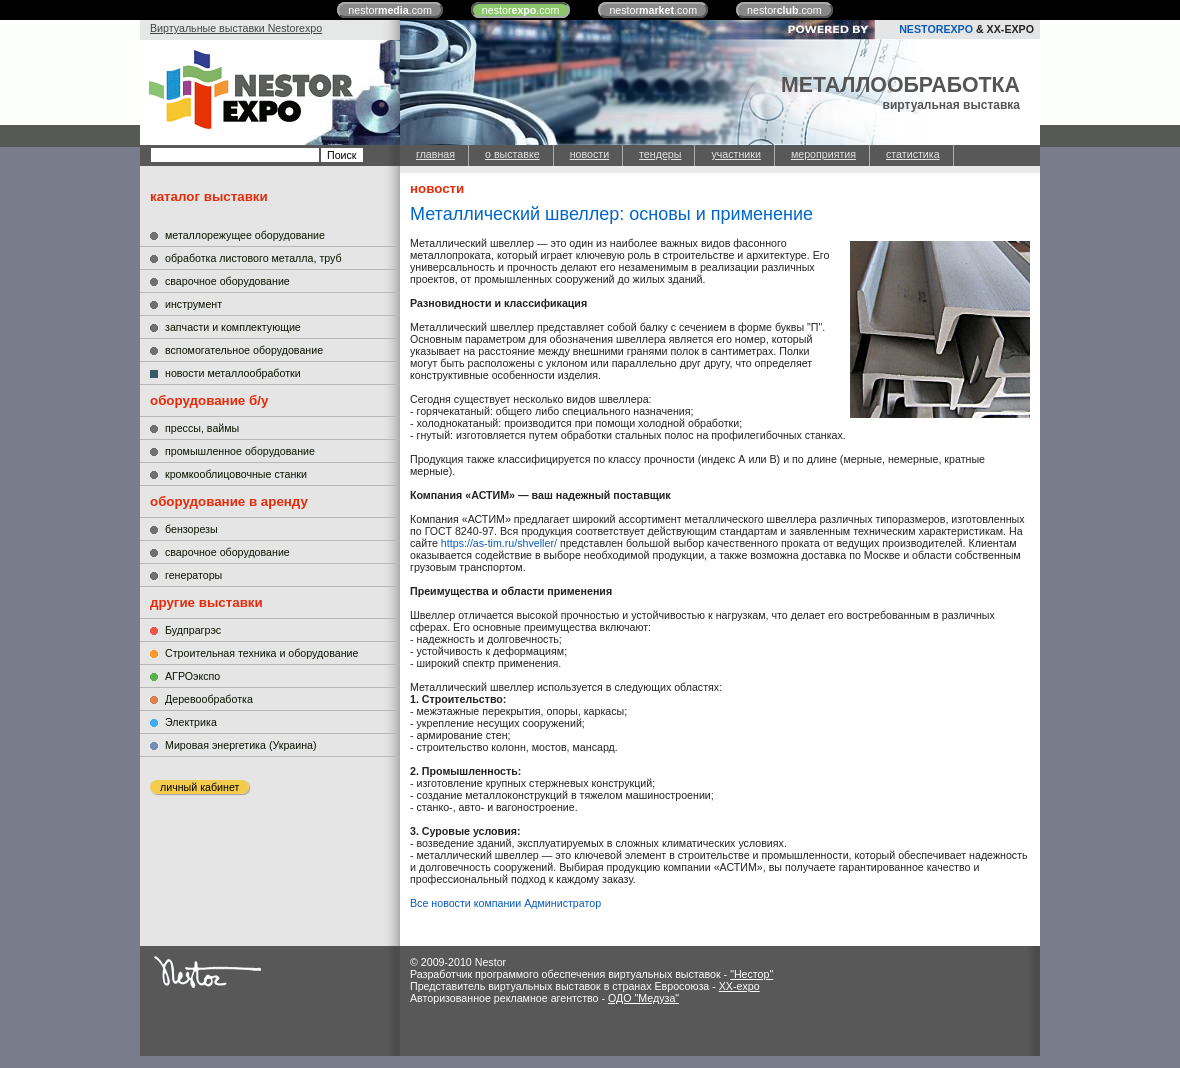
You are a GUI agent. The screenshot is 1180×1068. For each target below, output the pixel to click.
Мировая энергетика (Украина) (241, 745)
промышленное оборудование (240, 451)
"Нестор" (751, 974)
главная (435, 154)
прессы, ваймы (202, 428)
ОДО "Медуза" (643, 998)
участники (735, 154)
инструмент (193, 304)
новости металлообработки (233, 373)
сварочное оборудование (227, 281)
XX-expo (739, 986)
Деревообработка (209, 699)
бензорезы (191, 529)
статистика (913, 154)
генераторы (193, 575)
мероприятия (823, 154)
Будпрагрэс (193, 630)
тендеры (660, 154)
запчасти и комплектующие (233, 327)
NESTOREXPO (936, 29)
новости (589, 154)
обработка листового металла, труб (253, 258)
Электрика (191, 722)
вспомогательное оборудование (244, 350)
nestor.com (390, 10)
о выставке (512, 154)
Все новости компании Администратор (505, 903)
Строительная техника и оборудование (261, 653)
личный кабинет (199, 787)
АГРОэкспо (192, 676)
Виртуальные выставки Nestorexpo (236, 28)
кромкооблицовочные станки (236, 474)
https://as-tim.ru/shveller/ (499, 543)
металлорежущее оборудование (245, 235)
